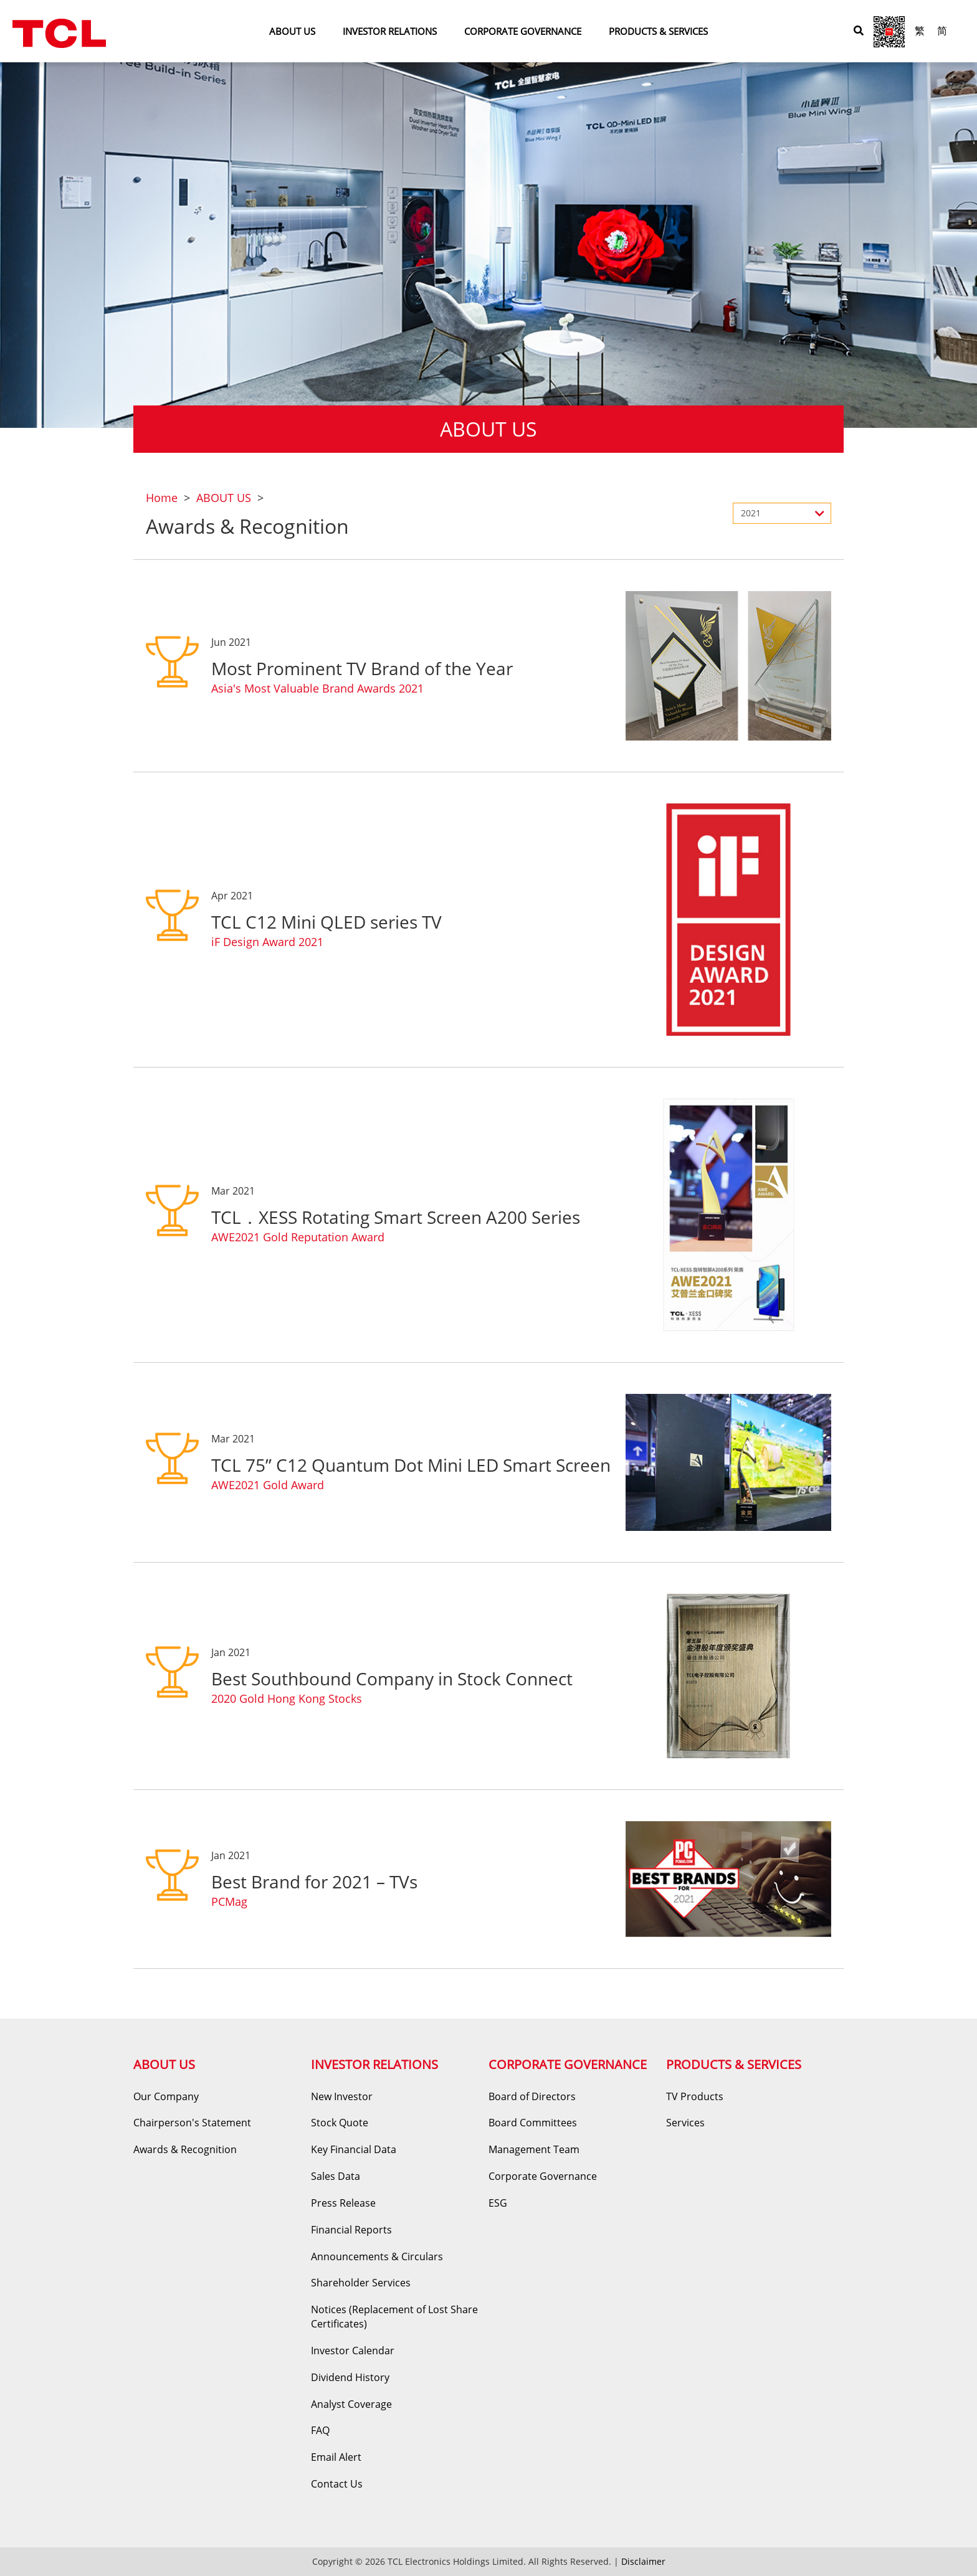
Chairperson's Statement (192, 2122)
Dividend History (350, 2377)
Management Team (533, 2149)
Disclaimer (643, 2561)
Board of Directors (532, 2096)
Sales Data (335, 2176)
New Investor (342, 2096)
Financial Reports (351, 2230)
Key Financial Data (353, 2149)
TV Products (694, 2096)
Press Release (343, 2203)
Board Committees (532, 2122)
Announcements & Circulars (377, 2256)
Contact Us (337, 2484)
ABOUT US (292, 31)
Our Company (166, 2096)
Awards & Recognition (185, 2149)
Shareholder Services (361, 2283)
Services (685, 2122)
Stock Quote (339, 2122)
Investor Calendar (352, 2350)
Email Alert (336, 2457)
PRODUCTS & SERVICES (658, 31)
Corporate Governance (542, 2176)
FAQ (320, 2430)
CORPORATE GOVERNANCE (522, 31)
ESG (497, 2203)
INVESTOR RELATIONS (390, 31)
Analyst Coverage (351, 2404)
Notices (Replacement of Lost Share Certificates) (394, 2317)
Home (162, 497)
